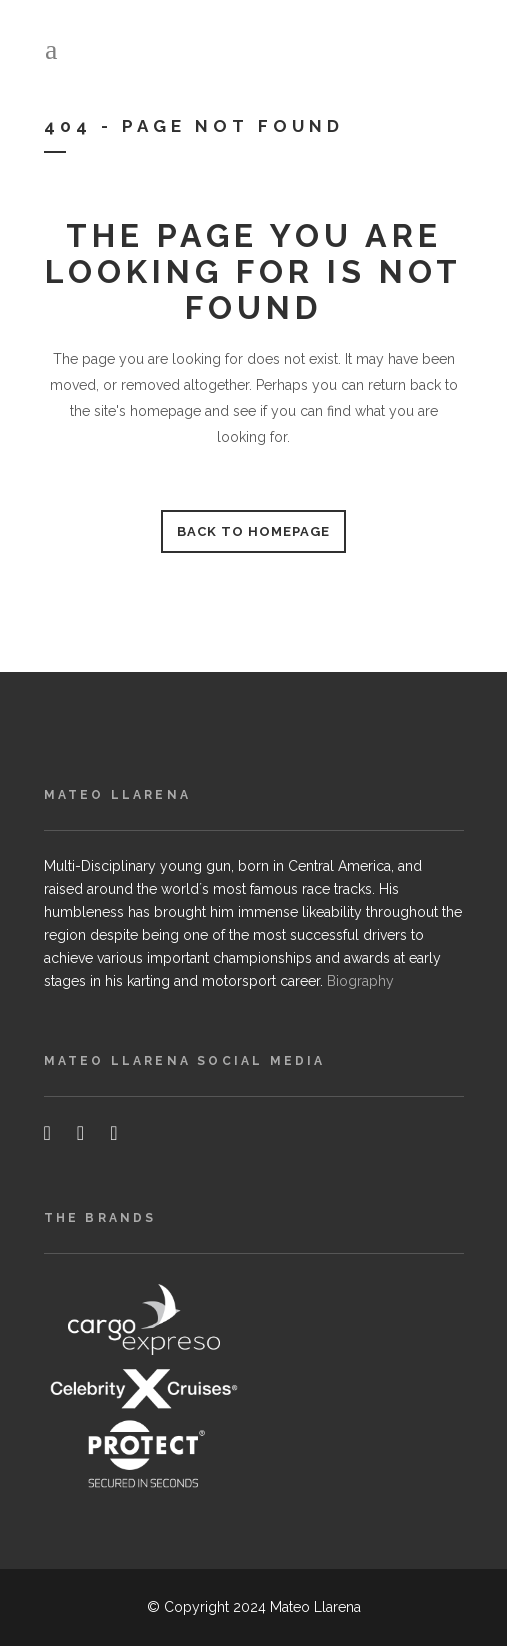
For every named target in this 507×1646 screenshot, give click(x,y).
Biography (360, 981)
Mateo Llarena (315, 1607)
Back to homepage (253, 531)
